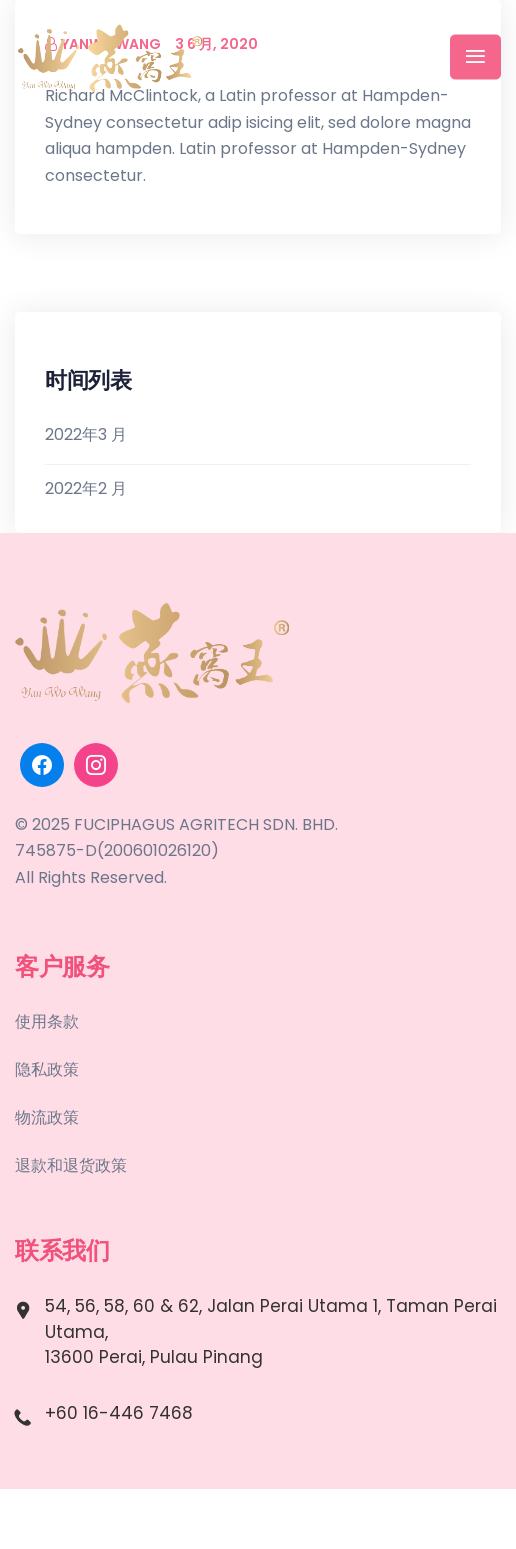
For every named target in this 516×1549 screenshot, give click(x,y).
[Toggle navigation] (475, 57)
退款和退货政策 (71, 1165)
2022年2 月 (86, 488)
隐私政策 (47, 1069)
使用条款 (47, 1021)
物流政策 (47, 1117)
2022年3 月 (86, 434)
